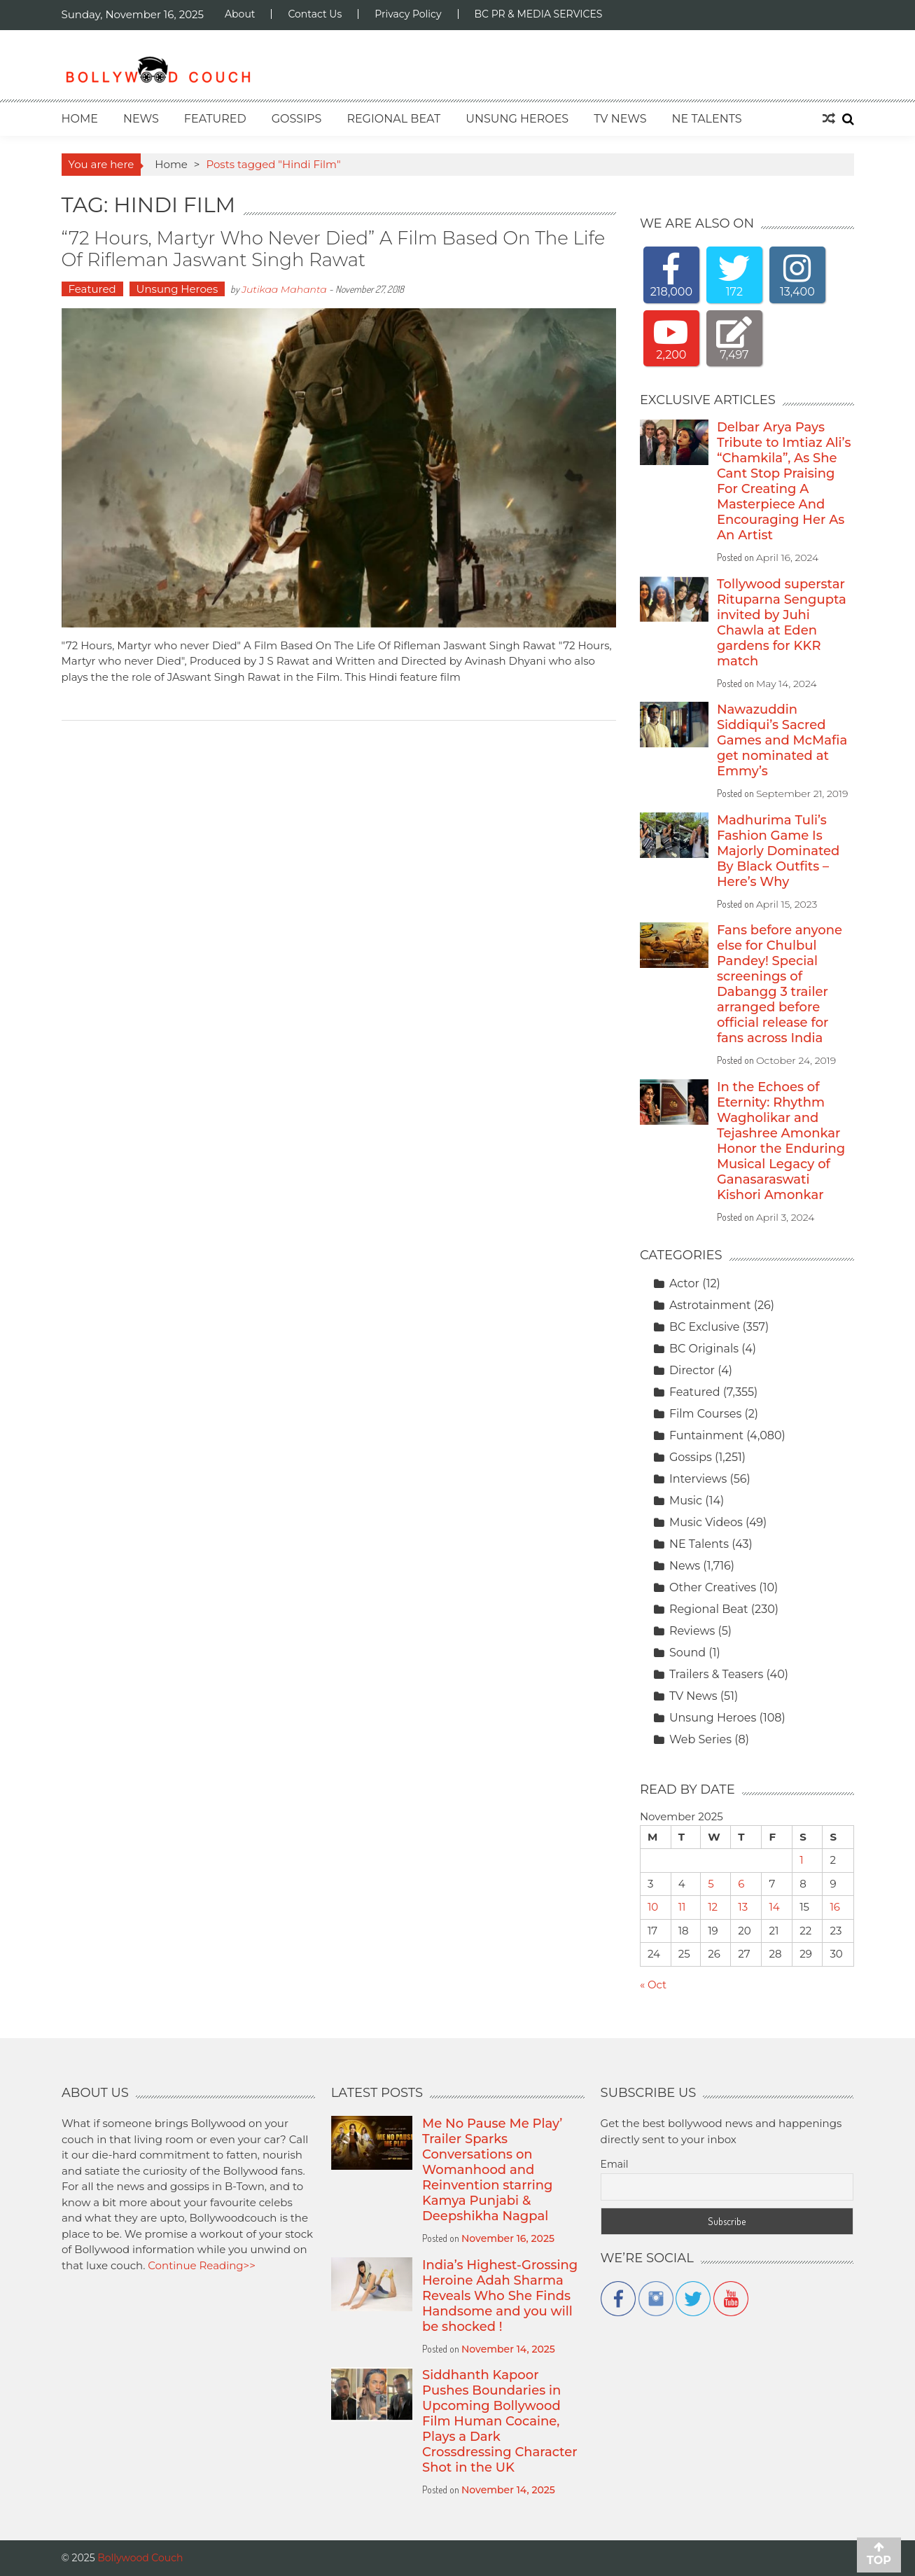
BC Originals (704, 1348)
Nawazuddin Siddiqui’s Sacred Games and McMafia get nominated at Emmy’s (782, 740)
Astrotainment (710, 1305)
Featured (215, 118)
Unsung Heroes (517, 118)
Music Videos (706, 1522)
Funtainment (706, 1435)
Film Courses (705, 1413)
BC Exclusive (704, 1327)
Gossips (297, 118)
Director (692, 1370)
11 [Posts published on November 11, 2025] (682, 1906)
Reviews (692, 1630)
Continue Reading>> (202, 2265)
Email (615, 2164)
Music (685, 1500)
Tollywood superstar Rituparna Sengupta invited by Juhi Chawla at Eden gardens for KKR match (781, 622)
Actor (684, 1283)
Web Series (700, 1739)
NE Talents (707, 118)
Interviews (698, 1479)
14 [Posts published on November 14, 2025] (774, 1906)
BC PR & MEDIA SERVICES (539, 14)
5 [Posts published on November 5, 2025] (711, 1883)
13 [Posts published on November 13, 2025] (743, 1906)
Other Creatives (712, 1587)
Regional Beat (393, 118)
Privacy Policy (408, 14)
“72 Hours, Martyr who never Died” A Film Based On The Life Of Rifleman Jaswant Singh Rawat (334, 249)
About (240, 14)
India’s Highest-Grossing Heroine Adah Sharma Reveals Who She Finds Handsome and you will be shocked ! (500, 2295)
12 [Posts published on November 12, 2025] (713, 1906)
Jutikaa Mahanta (284, 289)
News (141, 118)
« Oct (653, 1984)
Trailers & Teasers (716, 1674)
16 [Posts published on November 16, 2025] (835, 1906)
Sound (687, 1652)
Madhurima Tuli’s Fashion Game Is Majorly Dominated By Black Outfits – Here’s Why (778, 850)
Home (80, 118)
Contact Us (315, 14)
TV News (620, 118)
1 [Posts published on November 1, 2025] (801, 1860)
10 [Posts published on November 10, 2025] (653, 1906)
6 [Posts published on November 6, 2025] (741, 1883)
